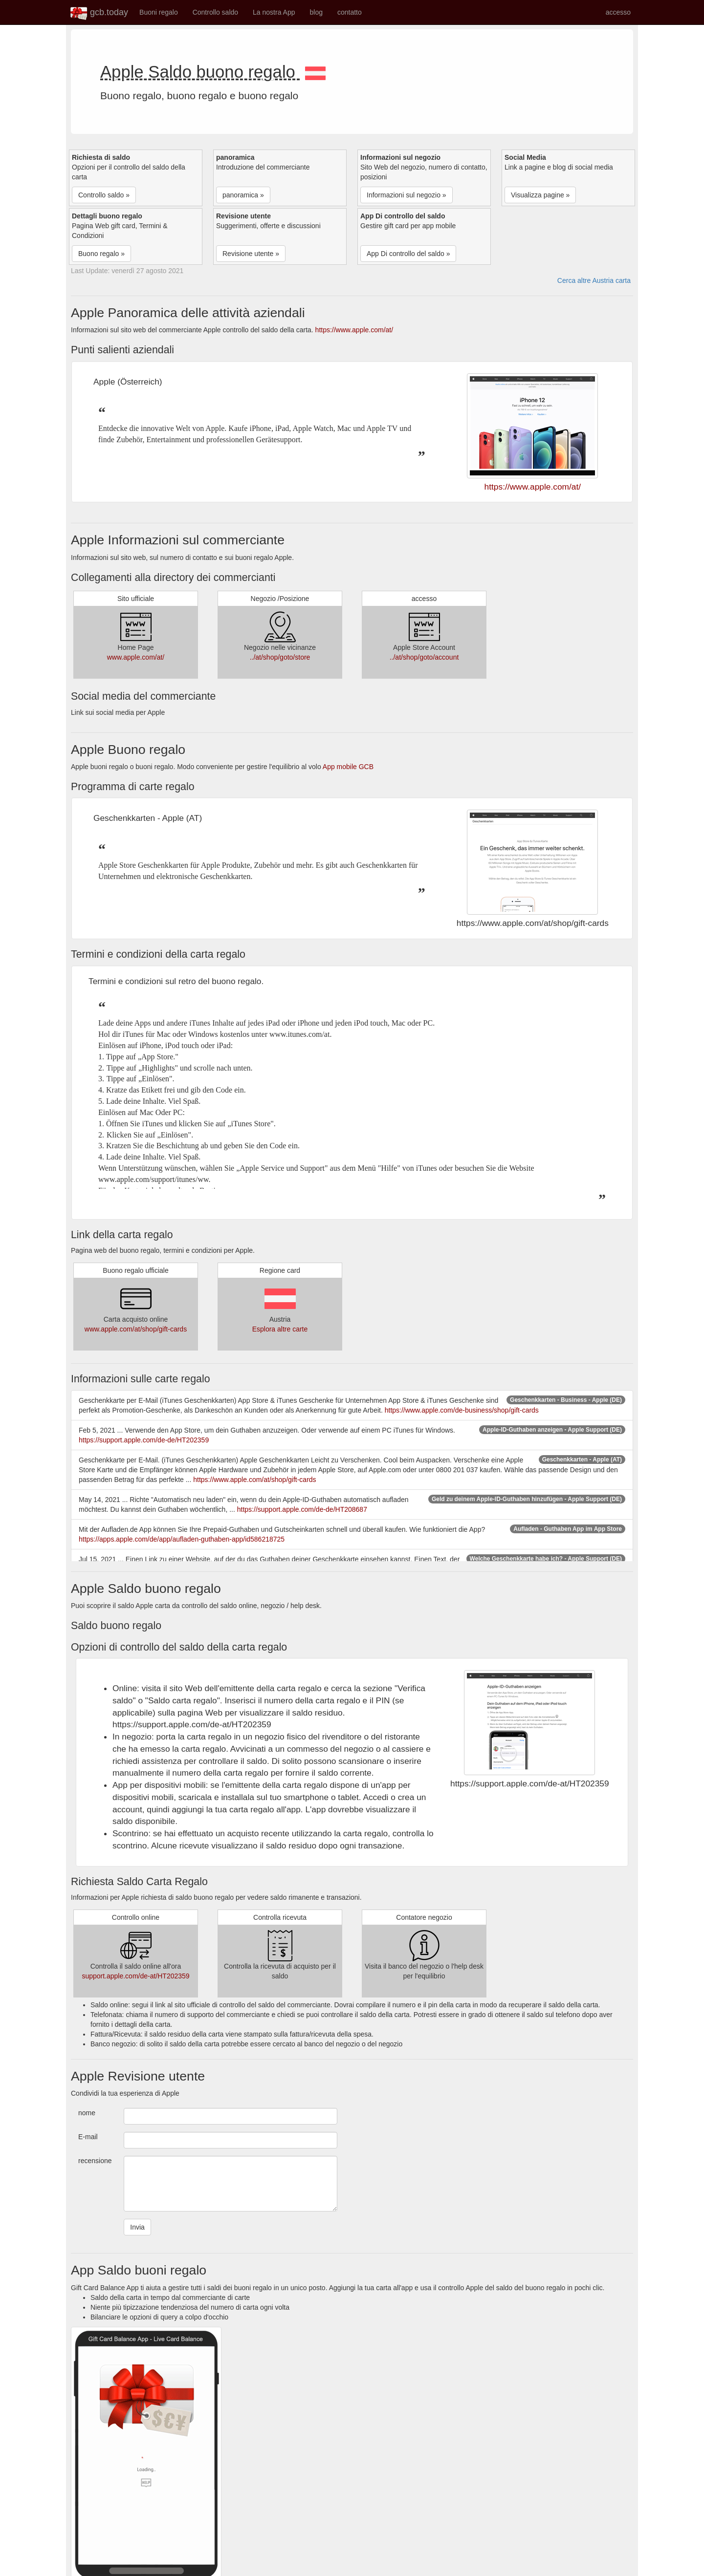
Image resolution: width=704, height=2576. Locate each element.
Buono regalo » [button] (101, 254)
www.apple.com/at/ (136, 657)
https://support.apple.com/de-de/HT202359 (144, 1440)
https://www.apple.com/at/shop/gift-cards (254, 1479)
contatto (349, 12)
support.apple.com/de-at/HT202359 (135, 1976)
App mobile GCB (348, 767)
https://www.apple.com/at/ (354, 330)
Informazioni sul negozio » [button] (406, 195)
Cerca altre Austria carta (594, 280)
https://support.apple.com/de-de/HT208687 (302, 1509)
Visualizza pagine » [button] (540, 195)
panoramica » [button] (243, 195)
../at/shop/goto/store (280, 657)
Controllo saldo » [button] (104, 195)
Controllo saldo (215, 12)
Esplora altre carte (280, 1329)
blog (315, 12)
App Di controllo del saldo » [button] (408, 254)
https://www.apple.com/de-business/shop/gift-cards (462, 1410)
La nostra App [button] (274, 12)
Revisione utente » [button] (250, 254)
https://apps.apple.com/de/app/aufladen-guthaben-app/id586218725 (182, 1539)
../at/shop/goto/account (424, 657)
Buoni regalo (158, 12)
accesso (618, 12)
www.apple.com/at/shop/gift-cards (136, 1329)
